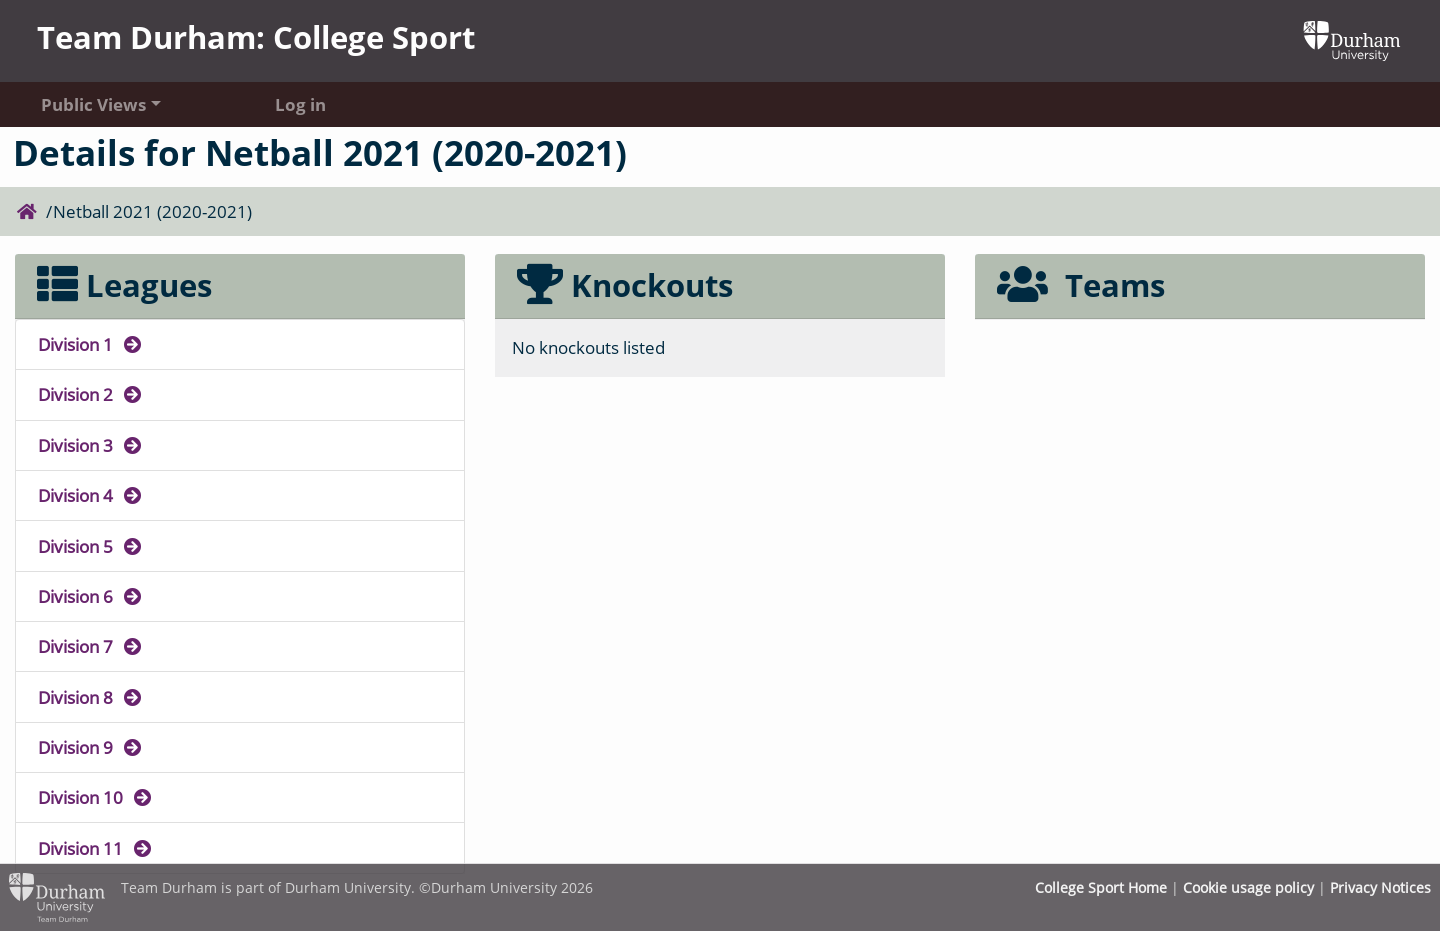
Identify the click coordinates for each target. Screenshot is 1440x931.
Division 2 (90, 394)
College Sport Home (1101, 887)
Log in (300, 104)
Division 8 (90, 697)
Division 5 (90, 546)
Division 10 (95, 797)
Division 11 (95, 848)
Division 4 (90, 495)
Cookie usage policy (1248, 887)
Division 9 (90, 747)
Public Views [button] (93, 104)
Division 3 (90, 445)
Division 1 (90, 344)
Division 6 (90, 596)
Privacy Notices (1380, 887)
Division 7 (90, 646)
